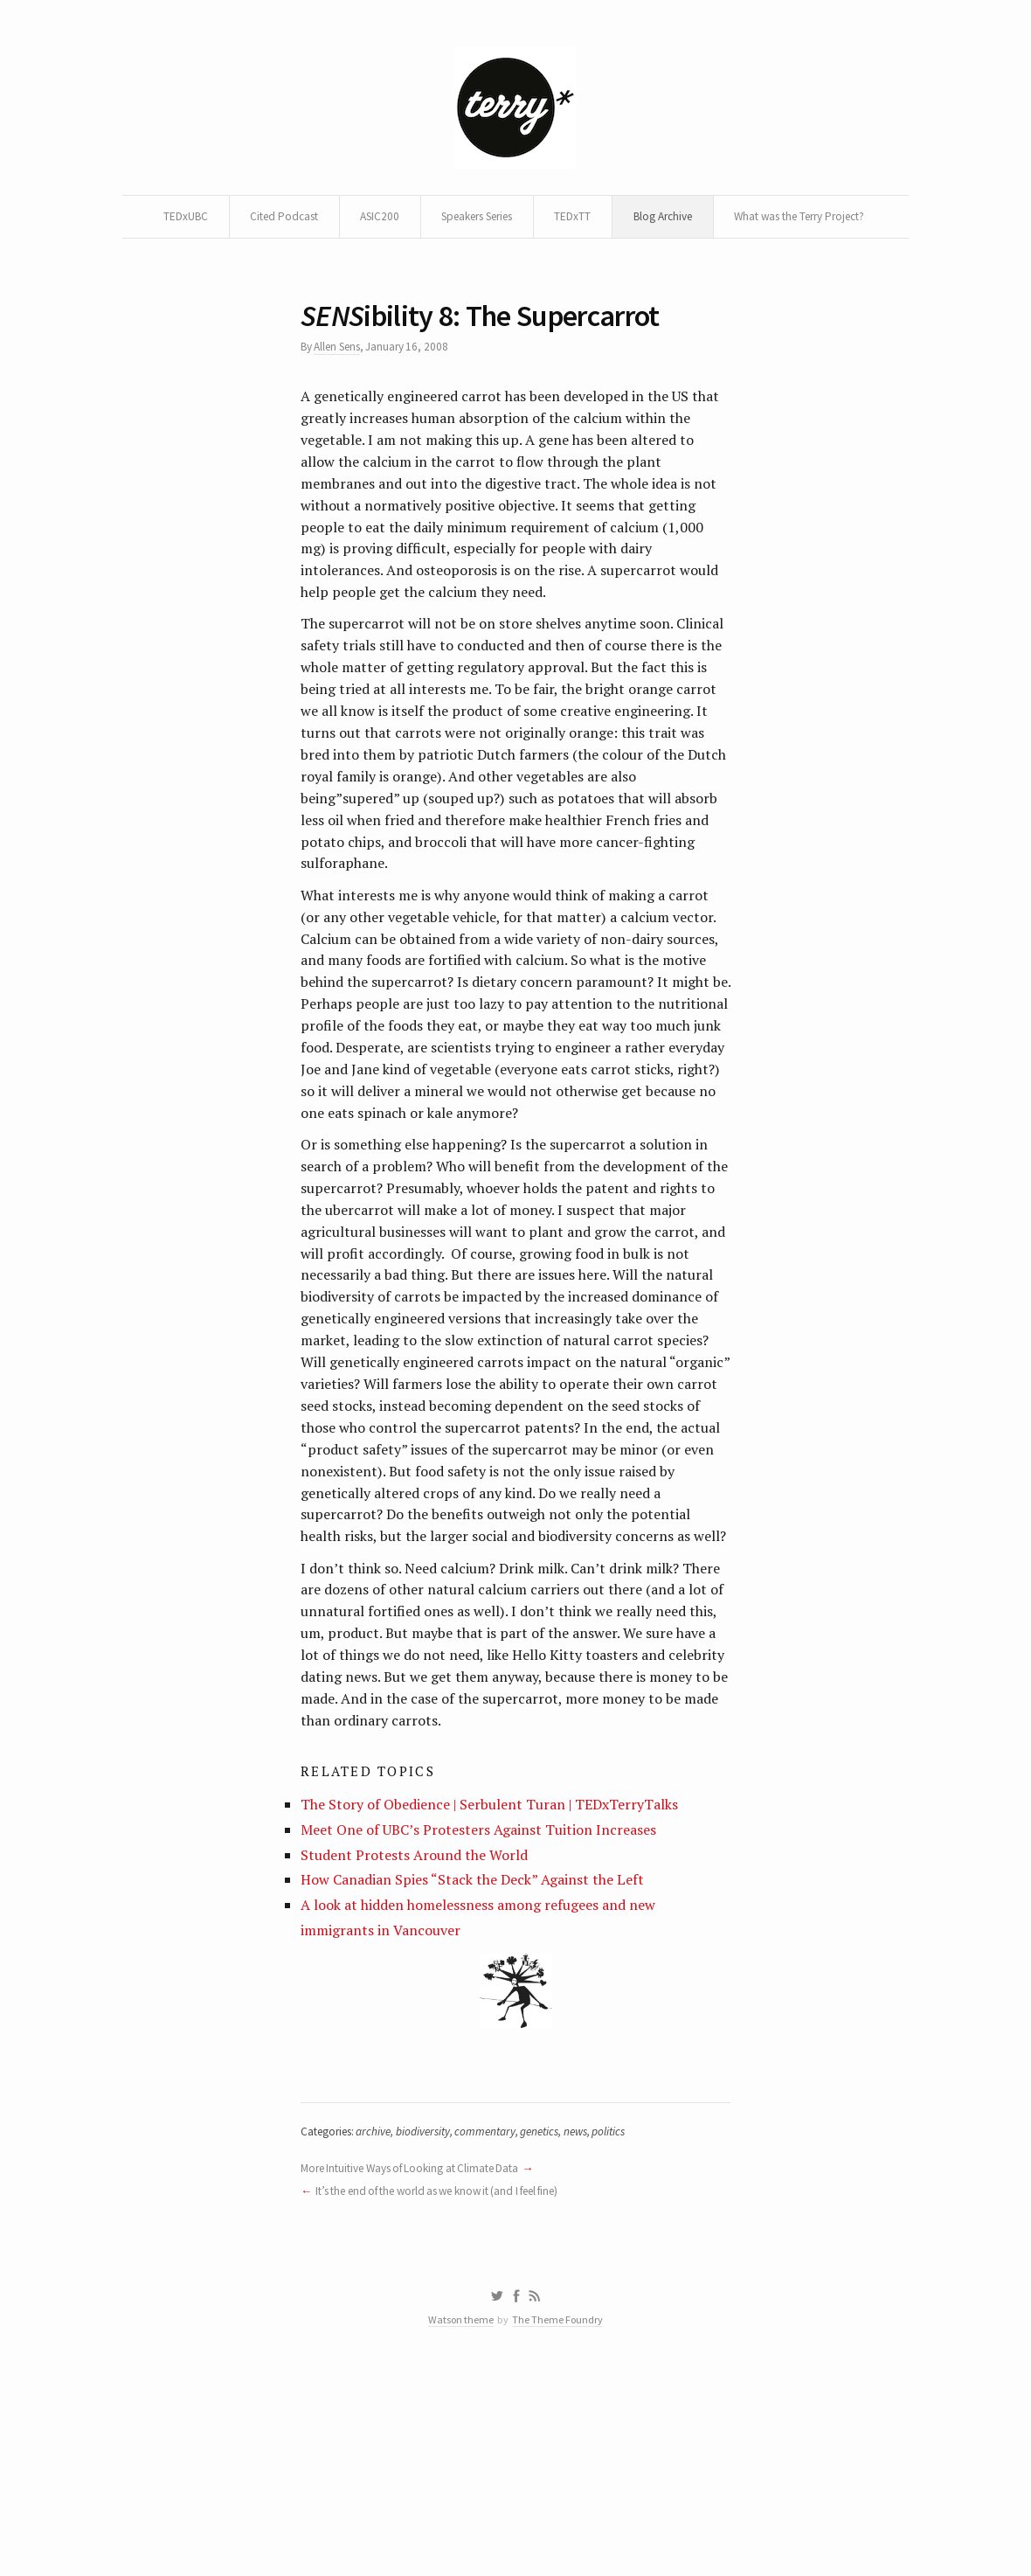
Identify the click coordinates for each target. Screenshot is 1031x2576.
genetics (557, 2327)
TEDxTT (667, 220)
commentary (499, 2327)
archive (381, 2327)
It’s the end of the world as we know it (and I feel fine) (451, 2389)
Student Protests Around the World (420, 2039)
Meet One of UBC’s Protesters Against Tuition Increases (486, 2013)
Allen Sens (342, 399)
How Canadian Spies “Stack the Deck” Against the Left (481, 2066)
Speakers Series (563, 220)
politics (630, 2327)
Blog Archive (761, 220)
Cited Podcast (357, 220)
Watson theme (459, 2525)
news (596, 2327)
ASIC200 (457, 220)
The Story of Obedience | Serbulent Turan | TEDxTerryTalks (500, 1985)
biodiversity (434, 2327)
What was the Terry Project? (514, 262)
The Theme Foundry (560, 2525)
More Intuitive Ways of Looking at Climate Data (419, 2365)
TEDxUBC (255, 220)
